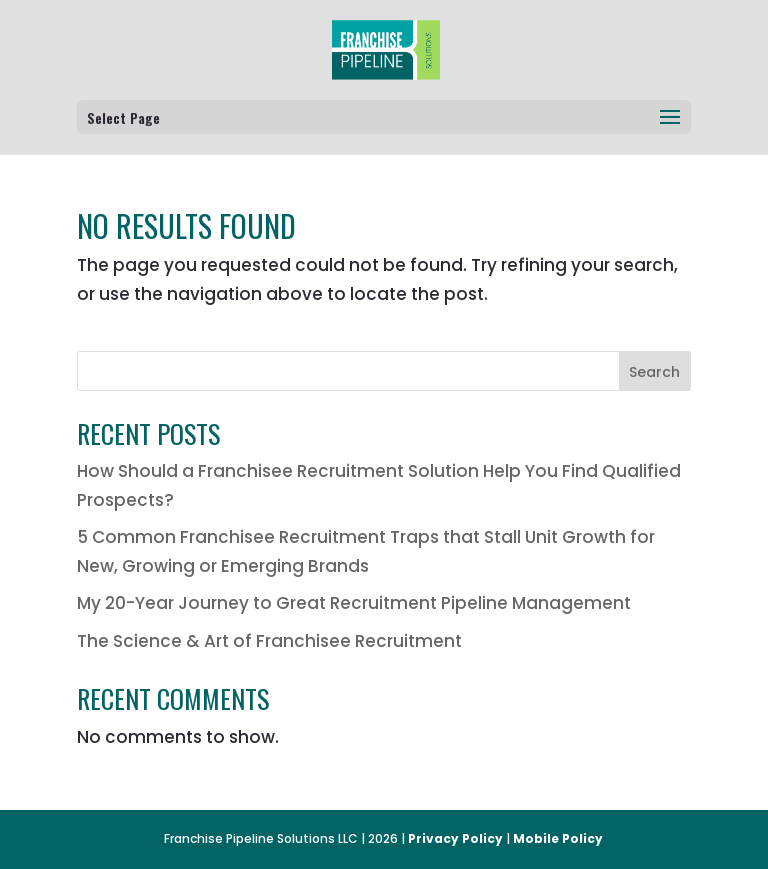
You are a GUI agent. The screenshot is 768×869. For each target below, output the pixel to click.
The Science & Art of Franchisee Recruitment (269, 641)
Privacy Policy (455, 838)
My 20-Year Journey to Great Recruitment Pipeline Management (354, 603)
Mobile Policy (558, 838)
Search (654, 372)
